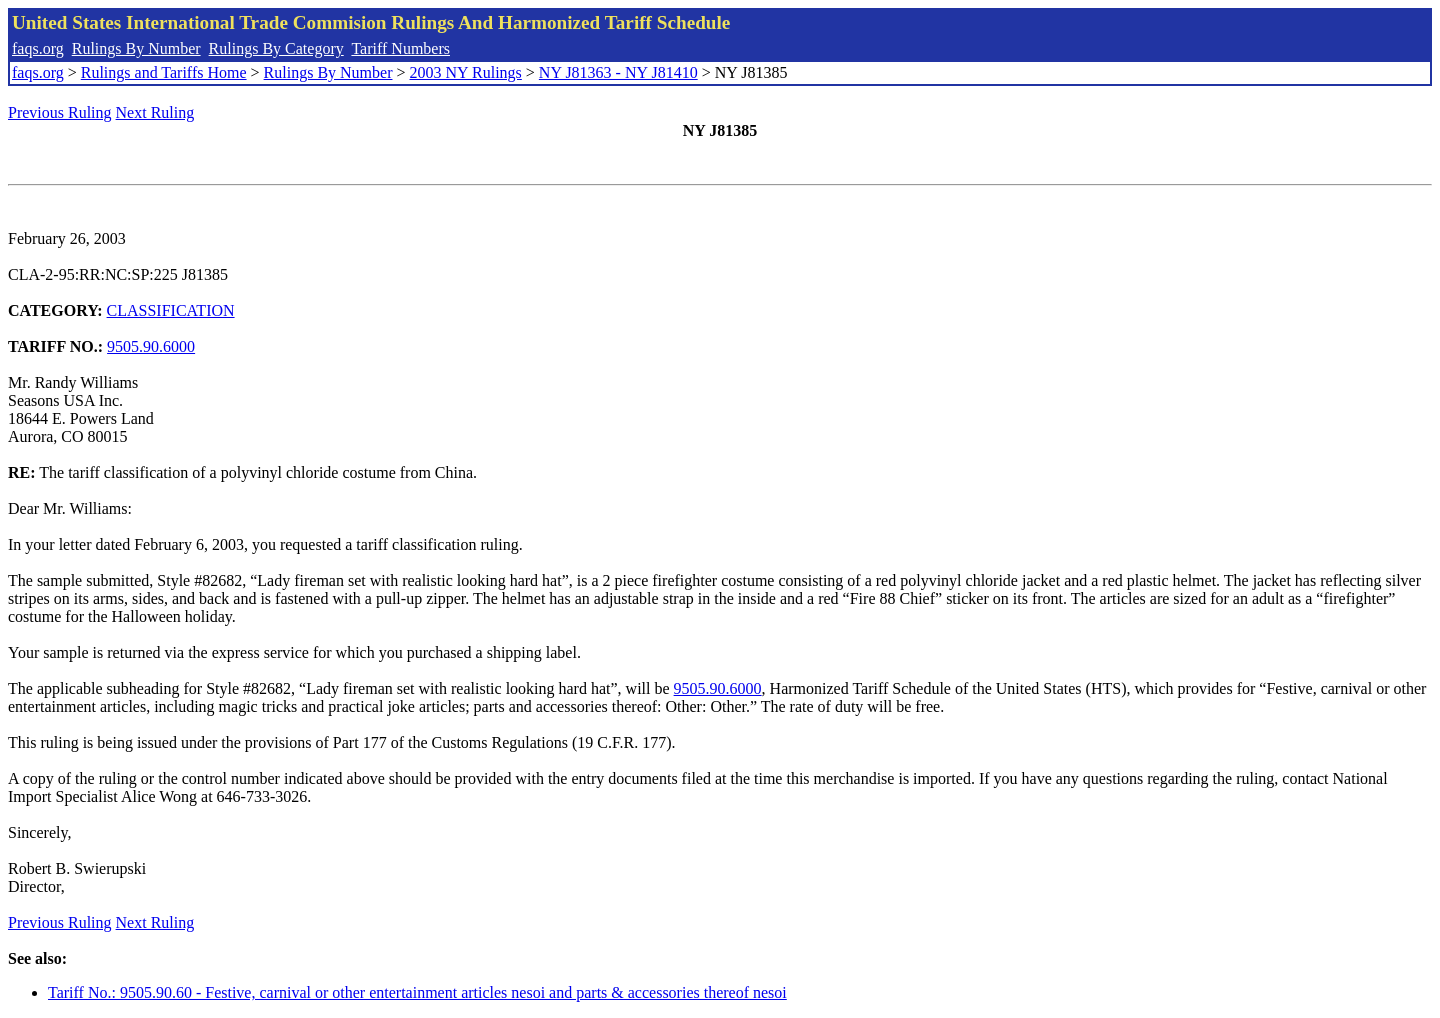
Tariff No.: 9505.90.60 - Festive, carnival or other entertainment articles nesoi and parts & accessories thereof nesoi (417, 992)
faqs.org (38, 48)
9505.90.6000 (151, 346)
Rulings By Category (276, 48)
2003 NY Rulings (466, 72)
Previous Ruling (60, 112)
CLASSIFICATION (171, 310)
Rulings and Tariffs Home (164, 72)
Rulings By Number (136, 48)
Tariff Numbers (400, 48)
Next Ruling (155, 112)
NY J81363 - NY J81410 (618, 72)
